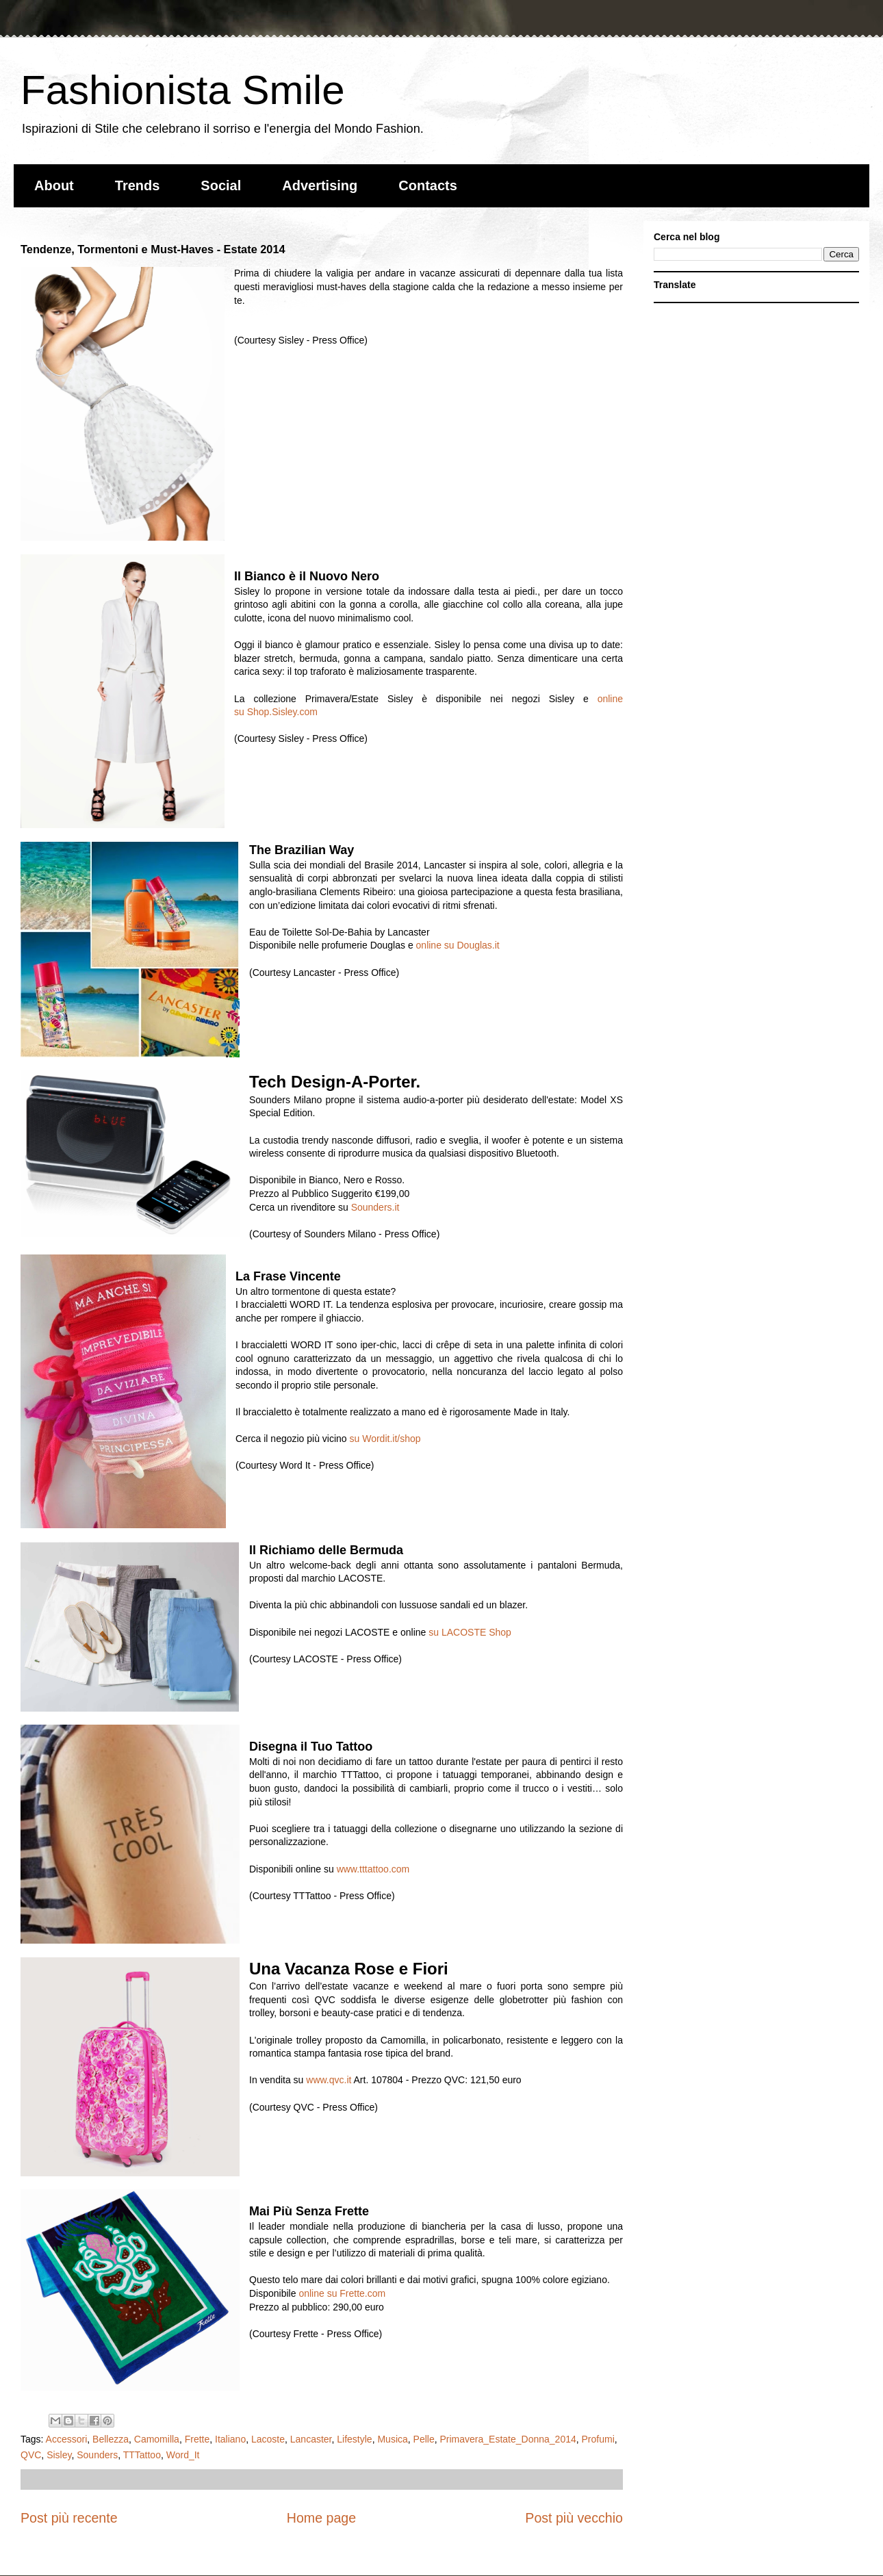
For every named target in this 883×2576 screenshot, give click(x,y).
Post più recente (69, 2517)
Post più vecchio (574, 2517)
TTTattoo (142, 2454)
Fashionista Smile (183, 90)
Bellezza (110, 2439)
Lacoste (268, 2439)
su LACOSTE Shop (469, 1632)
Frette (197, 2439)
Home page (321, 2517)
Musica (392, 2439)
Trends (137, 185)
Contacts (427, 185)
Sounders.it (375, 1207)
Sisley (59, 2454)
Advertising (319, 185)
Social (221, 185)
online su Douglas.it (458, 945)
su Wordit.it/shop (384, 1438)
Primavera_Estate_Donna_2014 (508, 2439)
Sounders (97, 2454)
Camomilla (156, 2439)
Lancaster (311, 2439)
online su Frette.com (341, 2293)
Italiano (230, 2439)
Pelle (424, 2439)
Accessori (67, 2439)
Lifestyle (354, 2439)
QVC (31, 2454)
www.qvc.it (328, 2079)
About (54, 185)
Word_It (183, 2454)
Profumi (598, 2439)
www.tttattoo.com (373, 1869)
